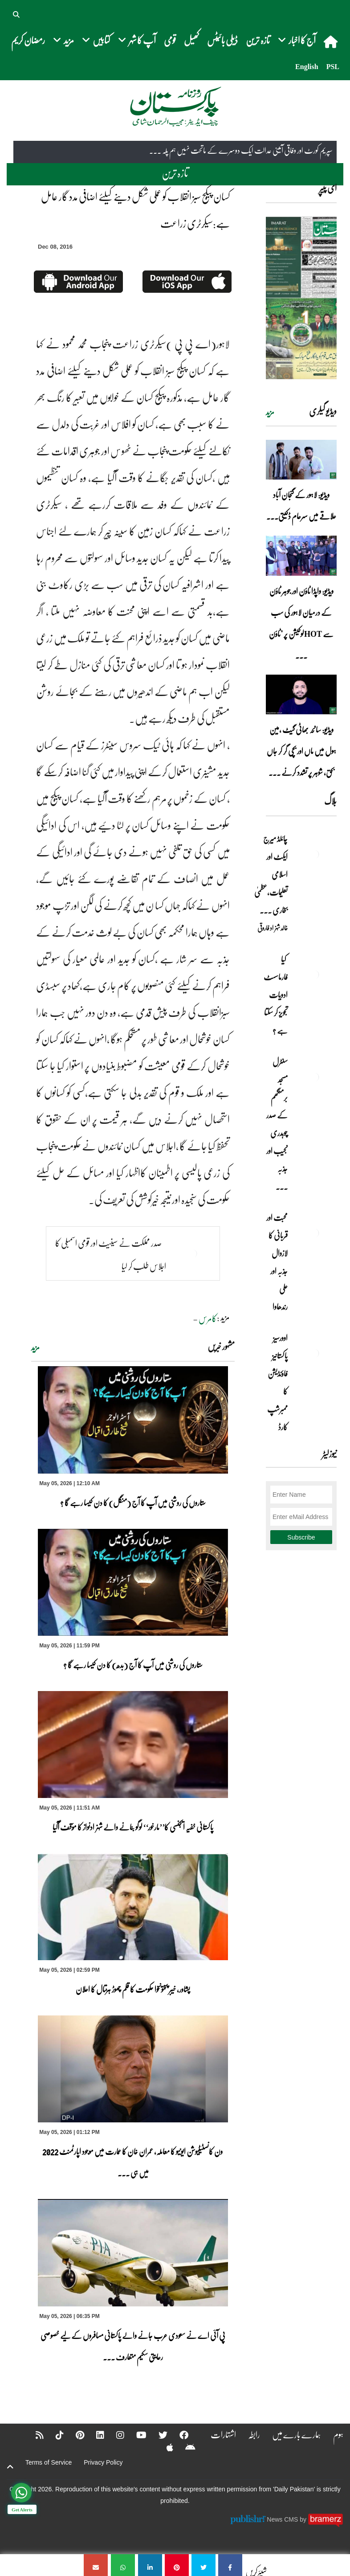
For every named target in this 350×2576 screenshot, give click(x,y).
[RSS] (34, 2434)
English (306, 66)
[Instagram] (114, 2434)
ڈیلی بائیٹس (222, 40)
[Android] (184, 2447)
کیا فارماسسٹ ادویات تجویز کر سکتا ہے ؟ (276, 994)
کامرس (208, 1318)
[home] (331, 41)
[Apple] (164, 2447)
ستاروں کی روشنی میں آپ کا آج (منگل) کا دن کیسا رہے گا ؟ (133, 1502)
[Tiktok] (54, 2434)
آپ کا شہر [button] (137, 40)
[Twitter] (157, 2434)
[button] (17, 13)
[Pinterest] (74, 2434)
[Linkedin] (94, 2434)
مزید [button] (63, 40)
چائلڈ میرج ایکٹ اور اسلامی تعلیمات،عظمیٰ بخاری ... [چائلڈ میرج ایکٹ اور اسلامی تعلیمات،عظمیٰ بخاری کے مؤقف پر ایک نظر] (271, 874)
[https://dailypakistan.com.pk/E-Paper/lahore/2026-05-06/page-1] (301, 298)
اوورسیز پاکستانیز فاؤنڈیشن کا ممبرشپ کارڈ (277, 1382)
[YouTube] (136, 2434)
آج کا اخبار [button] (297, 40)
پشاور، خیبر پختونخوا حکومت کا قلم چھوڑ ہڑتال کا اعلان (133, 1989)
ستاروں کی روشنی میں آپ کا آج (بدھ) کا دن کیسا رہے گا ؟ (133, 1665)
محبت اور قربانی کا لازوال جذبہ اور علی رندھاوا (277, 1261)
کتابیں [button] (96, 40)
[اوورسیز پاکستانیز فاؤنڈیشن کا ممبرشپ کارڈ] (314, 1353)
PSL (332, 66)
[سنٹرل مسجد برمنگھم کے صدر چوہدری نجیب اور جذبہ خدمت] (314, 1077)
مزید (35, 1347)
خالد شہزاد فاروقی (272, 928)
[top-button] (10, 2467)
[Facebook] (178, 2434)
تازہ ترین (258, 40)
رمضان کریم (28, 40)
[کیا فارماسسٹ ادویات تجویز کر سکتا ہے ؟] (314, 974)
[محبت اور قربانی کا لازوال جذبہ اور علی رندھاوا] (314, 1232)
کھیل (191, 40)
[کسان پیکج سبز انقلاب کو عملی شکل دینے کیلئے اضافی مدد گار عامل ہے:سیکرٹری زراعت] (230, 2565)
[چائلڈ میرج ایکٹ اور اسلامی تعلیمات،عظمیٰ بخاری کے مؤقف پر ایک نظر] (314, 854)
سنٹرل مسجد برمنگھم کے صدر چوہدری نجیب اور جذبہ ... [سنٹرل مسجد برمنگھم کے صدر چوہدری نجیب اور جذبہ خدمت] (277, 1124)
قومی (170, 40)
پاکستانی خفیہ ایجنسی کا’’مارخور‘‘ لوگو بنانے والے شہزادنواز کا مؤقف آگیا (133, 1827)
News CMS (283, 2519)
